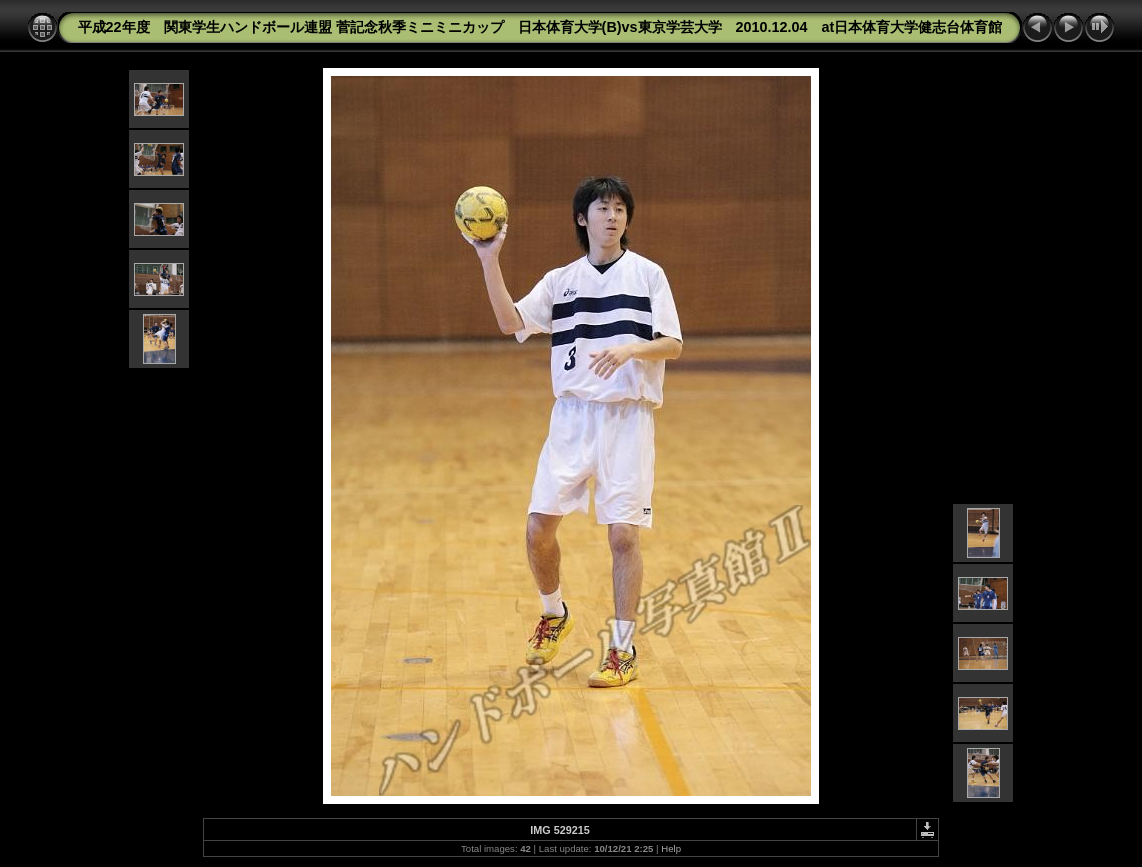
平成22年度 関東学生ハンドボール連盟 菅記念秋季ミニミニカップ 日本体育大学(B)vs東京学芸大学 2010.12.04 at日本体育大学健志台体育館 (540, 27)
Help (671, 848)
